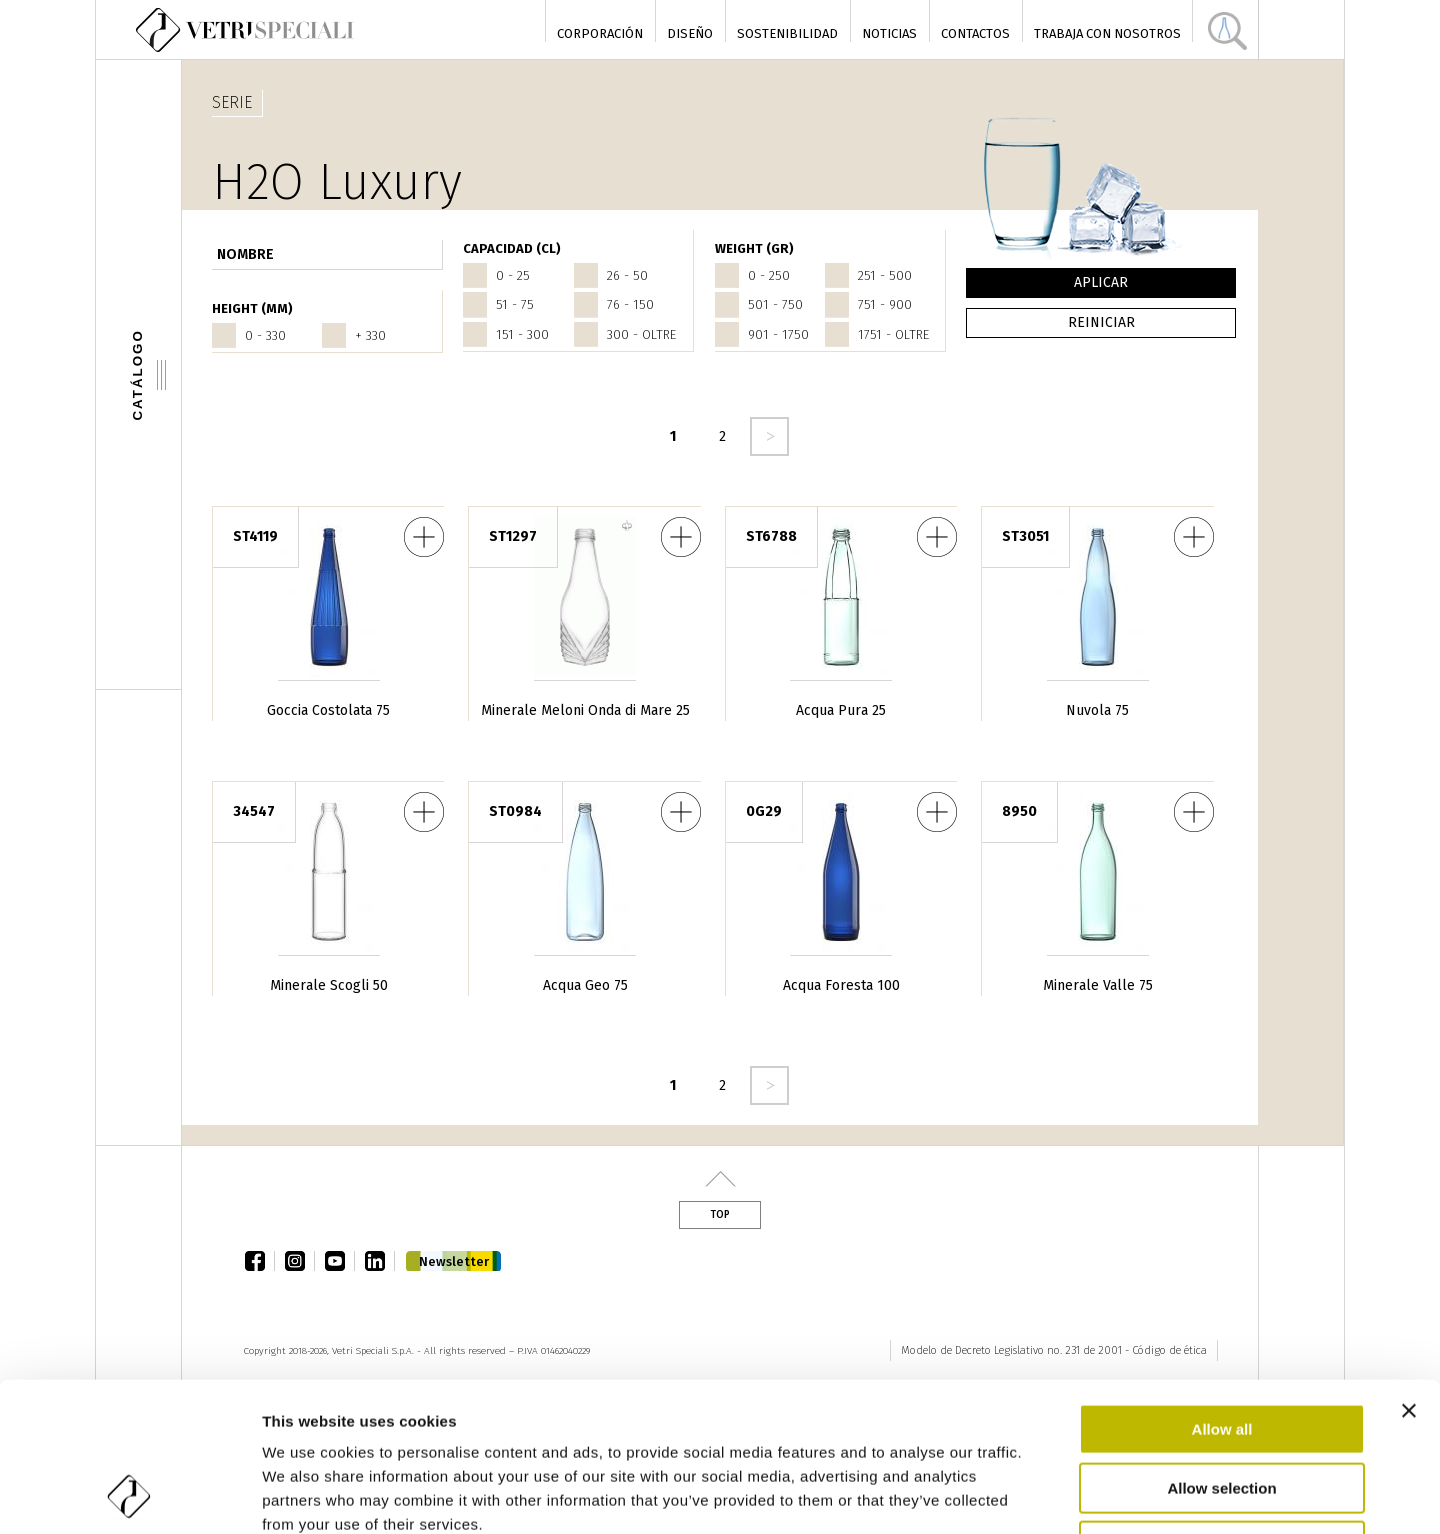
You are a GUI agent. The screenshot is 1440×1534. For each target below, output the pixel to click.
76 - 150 (630, 304)
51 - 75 (515, 304)
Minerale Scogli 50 (329, 985)
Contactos (975, 33)
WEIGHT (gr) (754, 248)
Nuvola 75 (1097, 710)
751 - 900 (885, 304)
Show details (1049, 1494)
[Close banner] (1409, 1271)
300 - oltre (641, 334)
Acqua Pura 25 (841, 710)
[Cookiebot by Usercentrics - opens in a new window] (129, 1495)
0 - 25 (513, 275)
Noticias (889, 33)
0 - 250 (769, 275)
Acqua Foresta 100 (841, 985)
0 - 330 (265, 335)
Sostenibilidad (787, 33)
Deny (1222, 1406)
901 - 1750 (778, 334)
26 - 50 (627, 275)
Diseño (690, 33)
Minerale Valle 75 (1098, 985)
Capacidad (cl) (512, 248)
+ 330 (370, 335)
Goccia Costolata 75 (328, 710)
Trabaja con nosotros (1107, 33)
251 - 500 (885, 275)
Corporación (600, 33)
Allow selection (1221, 1348)
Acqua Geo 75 (585, 985)
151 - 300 (522, 334)
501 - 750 (775, 304)
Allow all (1222, 1289)
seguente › (769, 436)
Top (720, 1215)
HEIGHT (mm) (252, 308)
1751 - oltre (893, 334)
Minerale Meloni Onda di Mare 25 (585, 710)
